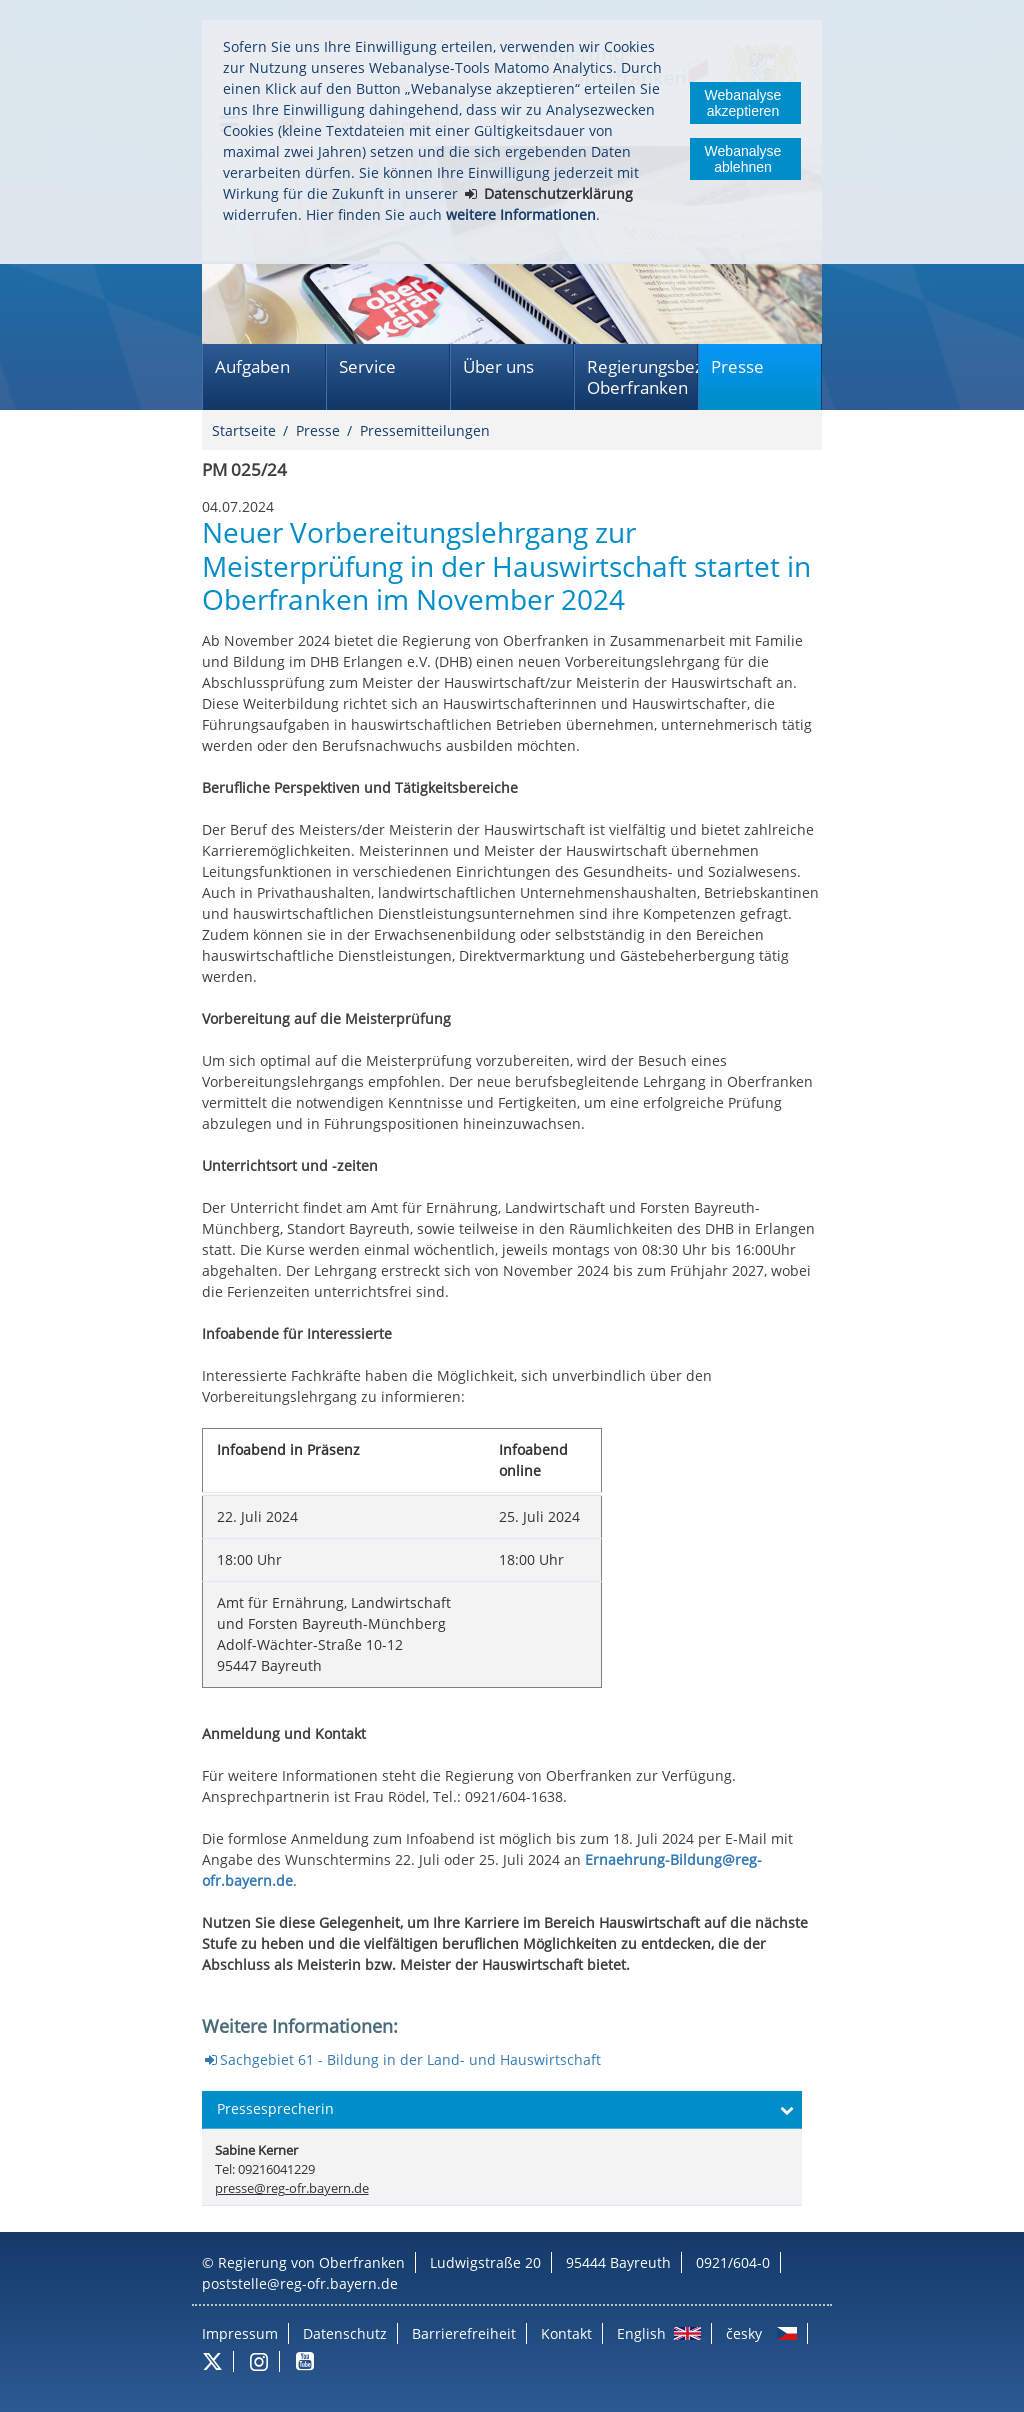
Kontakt (566, 2333)
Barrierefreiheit (464, 2333)
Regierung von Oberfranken (311, 2262)
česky (744, 2333)
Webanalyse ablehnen (743, 159)
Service (367, 366)
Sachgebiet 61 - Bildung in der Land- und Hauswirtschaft (410, 2059)
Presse (737, 366)
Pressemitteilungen (425, 430)
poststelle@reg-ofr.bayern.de (300, 2283)
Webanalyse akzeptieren (743, 103)
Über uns (498, 366)
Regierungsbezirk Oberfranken (642, 377)
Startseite (244, 430)
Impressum (240, 2333)
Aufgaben (252, 366)
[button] (502, 2110)
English (641, 2333)
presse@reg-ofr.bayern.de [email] (292, 2188)
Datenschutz (345, 2333)
